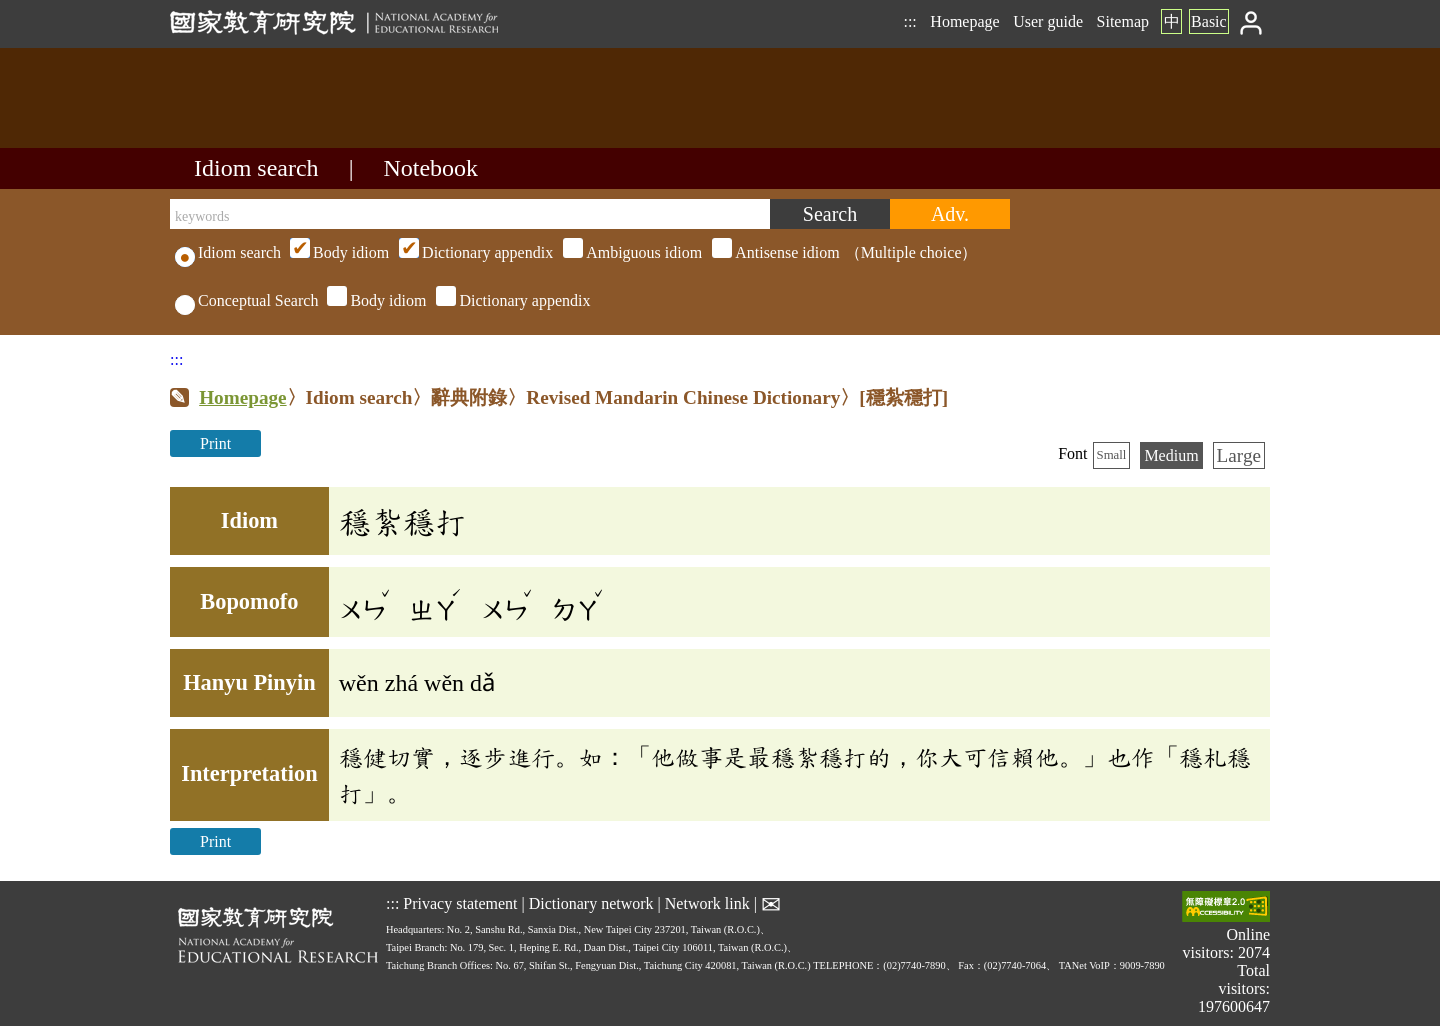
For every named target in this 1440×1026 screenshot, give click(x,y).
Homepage (964, 21)
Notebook (430, 168)
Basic (1209, 21)
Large (1239, 455)
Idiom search (256, 168)
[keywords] (470, 214)
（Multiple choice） (631, 252)
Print (215, 443)
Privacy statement (460, 902)
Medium (1171, 455)
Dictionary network (591, 902)
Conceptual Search (246, 300)
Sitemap (1123, 21)
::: (909, 21)
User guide (1048, 21)
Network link (707, 902)
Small (1112, 455)
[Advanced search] (950, 214)
